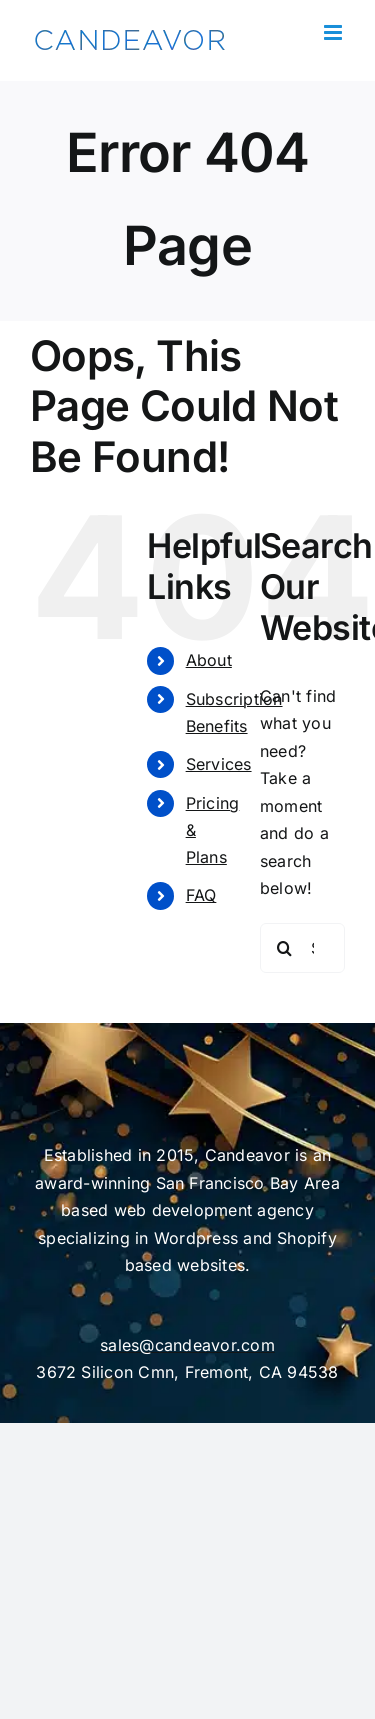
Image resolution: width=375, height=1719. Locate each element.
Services (219, 764)
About (209, 660)
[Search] (285, 948)
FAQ (201, 895)
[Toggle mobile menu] (334, 32)
